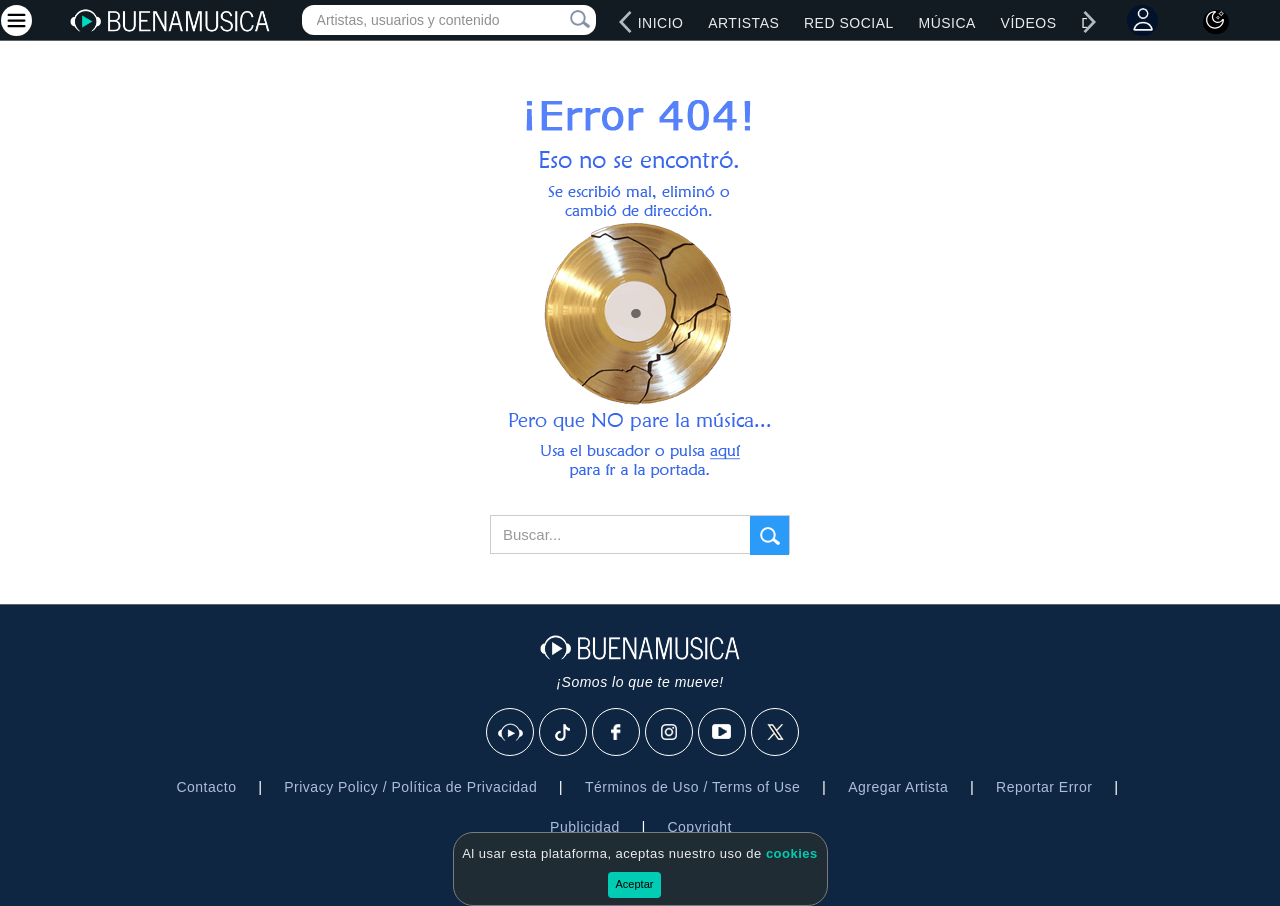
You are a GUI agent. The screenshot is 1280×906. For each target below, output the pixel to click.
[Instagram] (670, 733)
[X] (776, 733)
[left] (626, 22)
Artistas (743, 23)
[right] (1090, 22)
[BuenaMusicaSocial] (511, 733)
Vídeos (1029, 23)
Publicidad (585, 827)
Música (946, 23)
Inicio (661, 23)
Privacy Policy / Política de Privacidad (410, 787)
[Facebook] (617, 733)
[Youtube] (723, 733)
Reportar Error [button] (1044, 787)
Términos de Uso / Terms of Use (692, 787)
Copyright (699, 827)
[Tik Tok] (564, 733)
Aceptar (635, 884)
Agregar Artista (898, 787)
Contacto (206, 787)
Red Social (849, 23)
